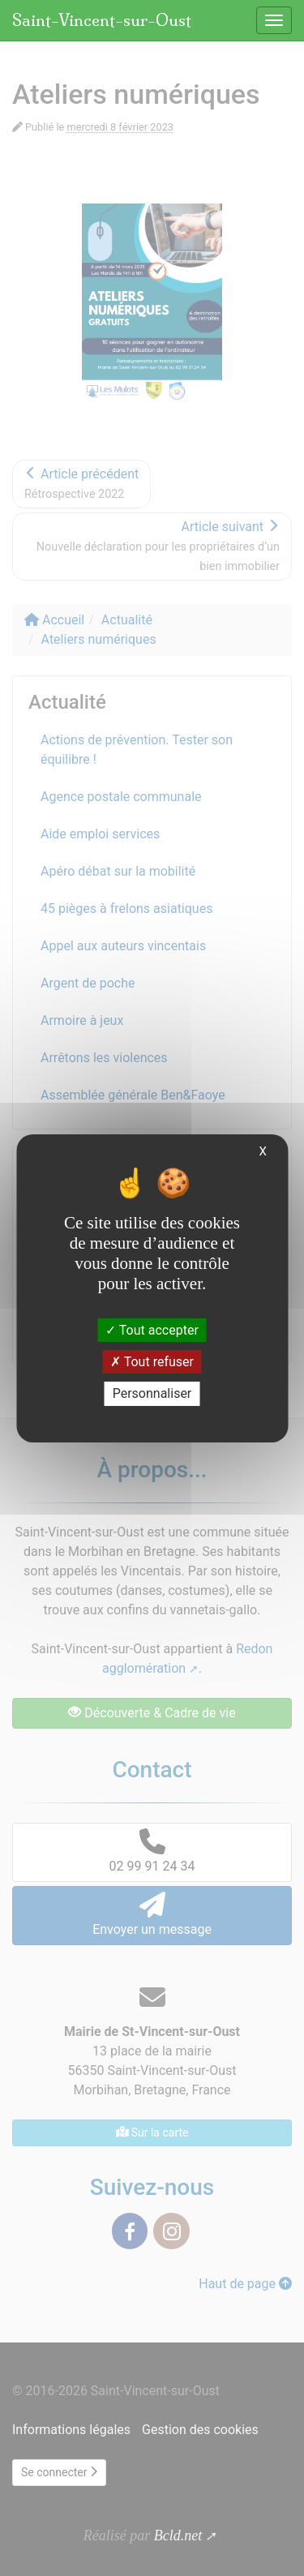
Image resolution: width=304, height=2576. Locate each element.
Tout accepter (152, 1330)
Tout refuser (152, 1361)
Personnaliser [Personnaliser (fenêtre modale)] (152, 1393)
